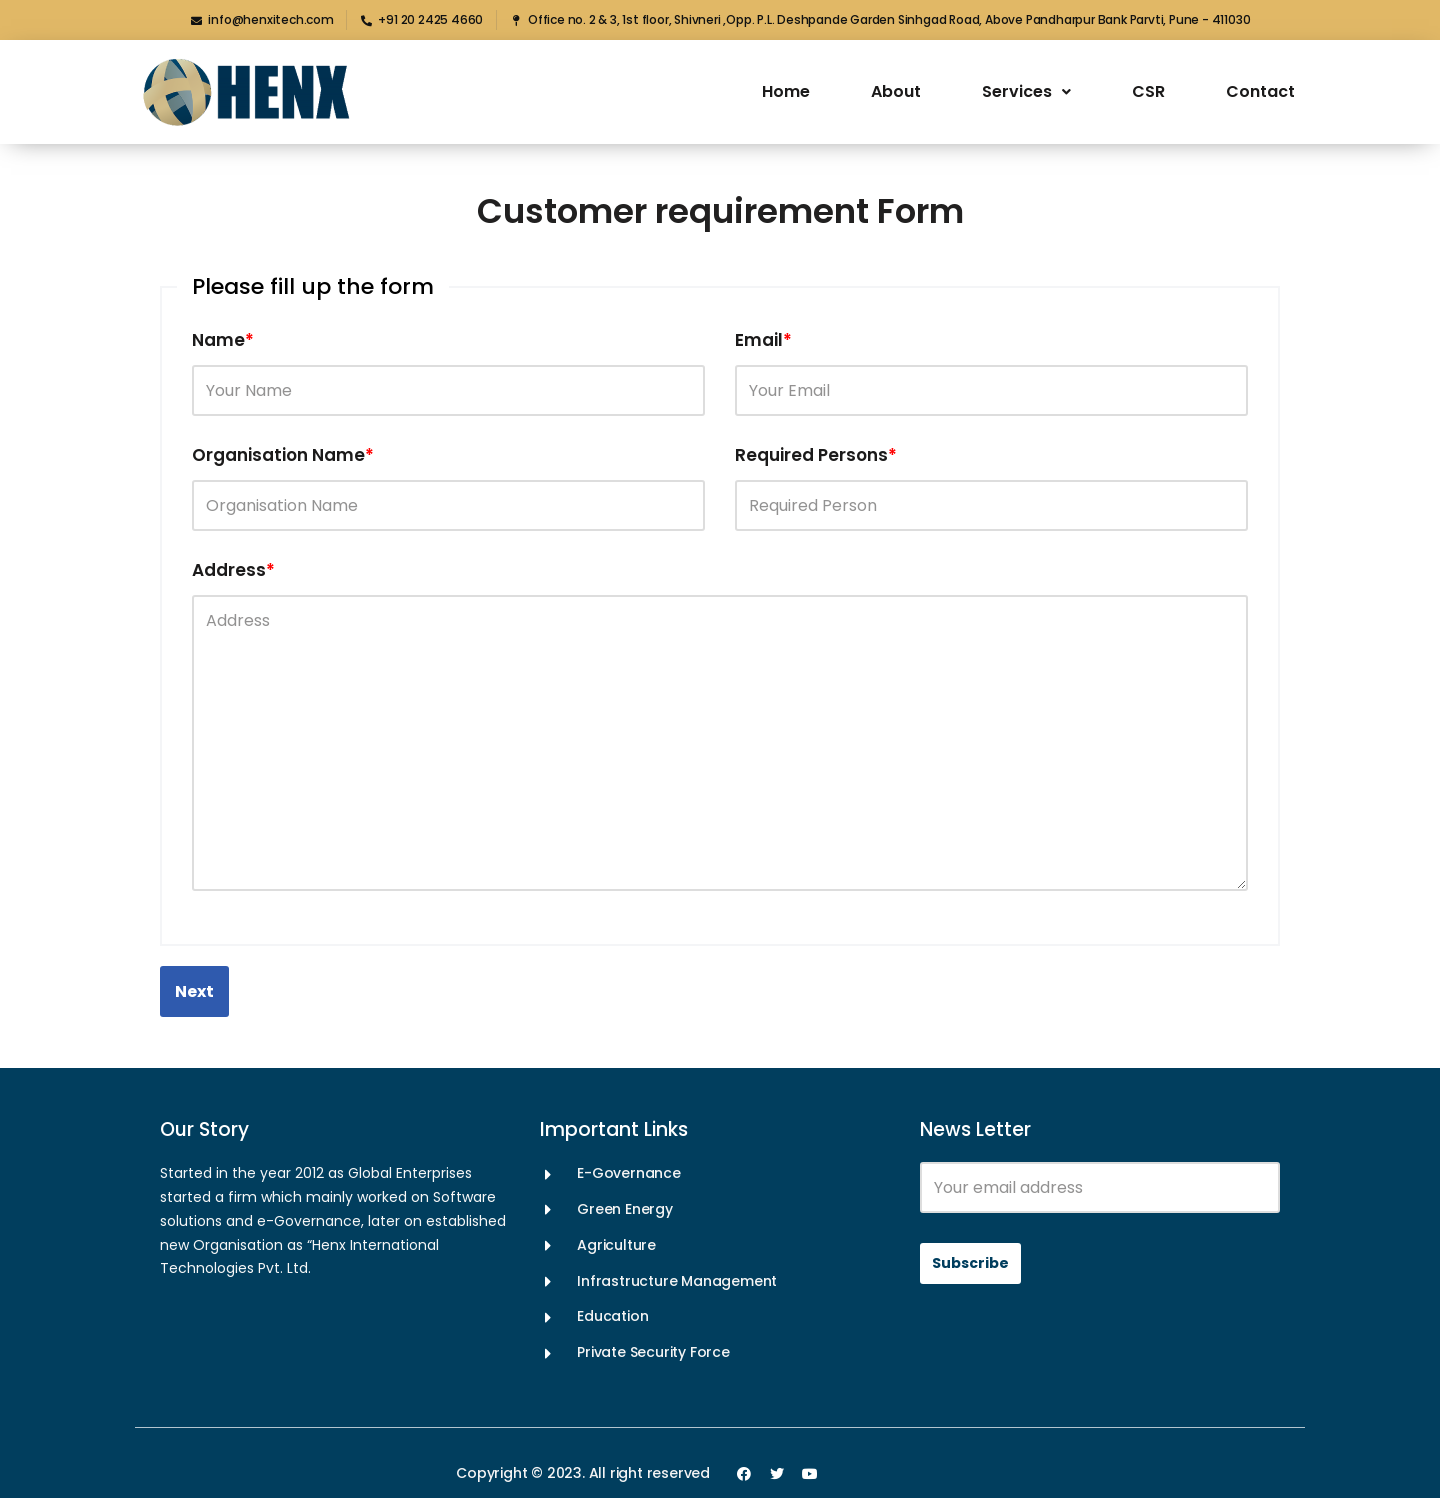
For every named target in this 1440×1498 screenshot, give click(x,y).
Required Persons (816, 455)
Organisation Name (283, 455)
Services (1026, 91)
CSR (1148, 91)
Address (233, 570)
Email (763, 340)
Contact (1260, 91)
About (896, 91)
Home (786, 91)
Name (223, 340)
